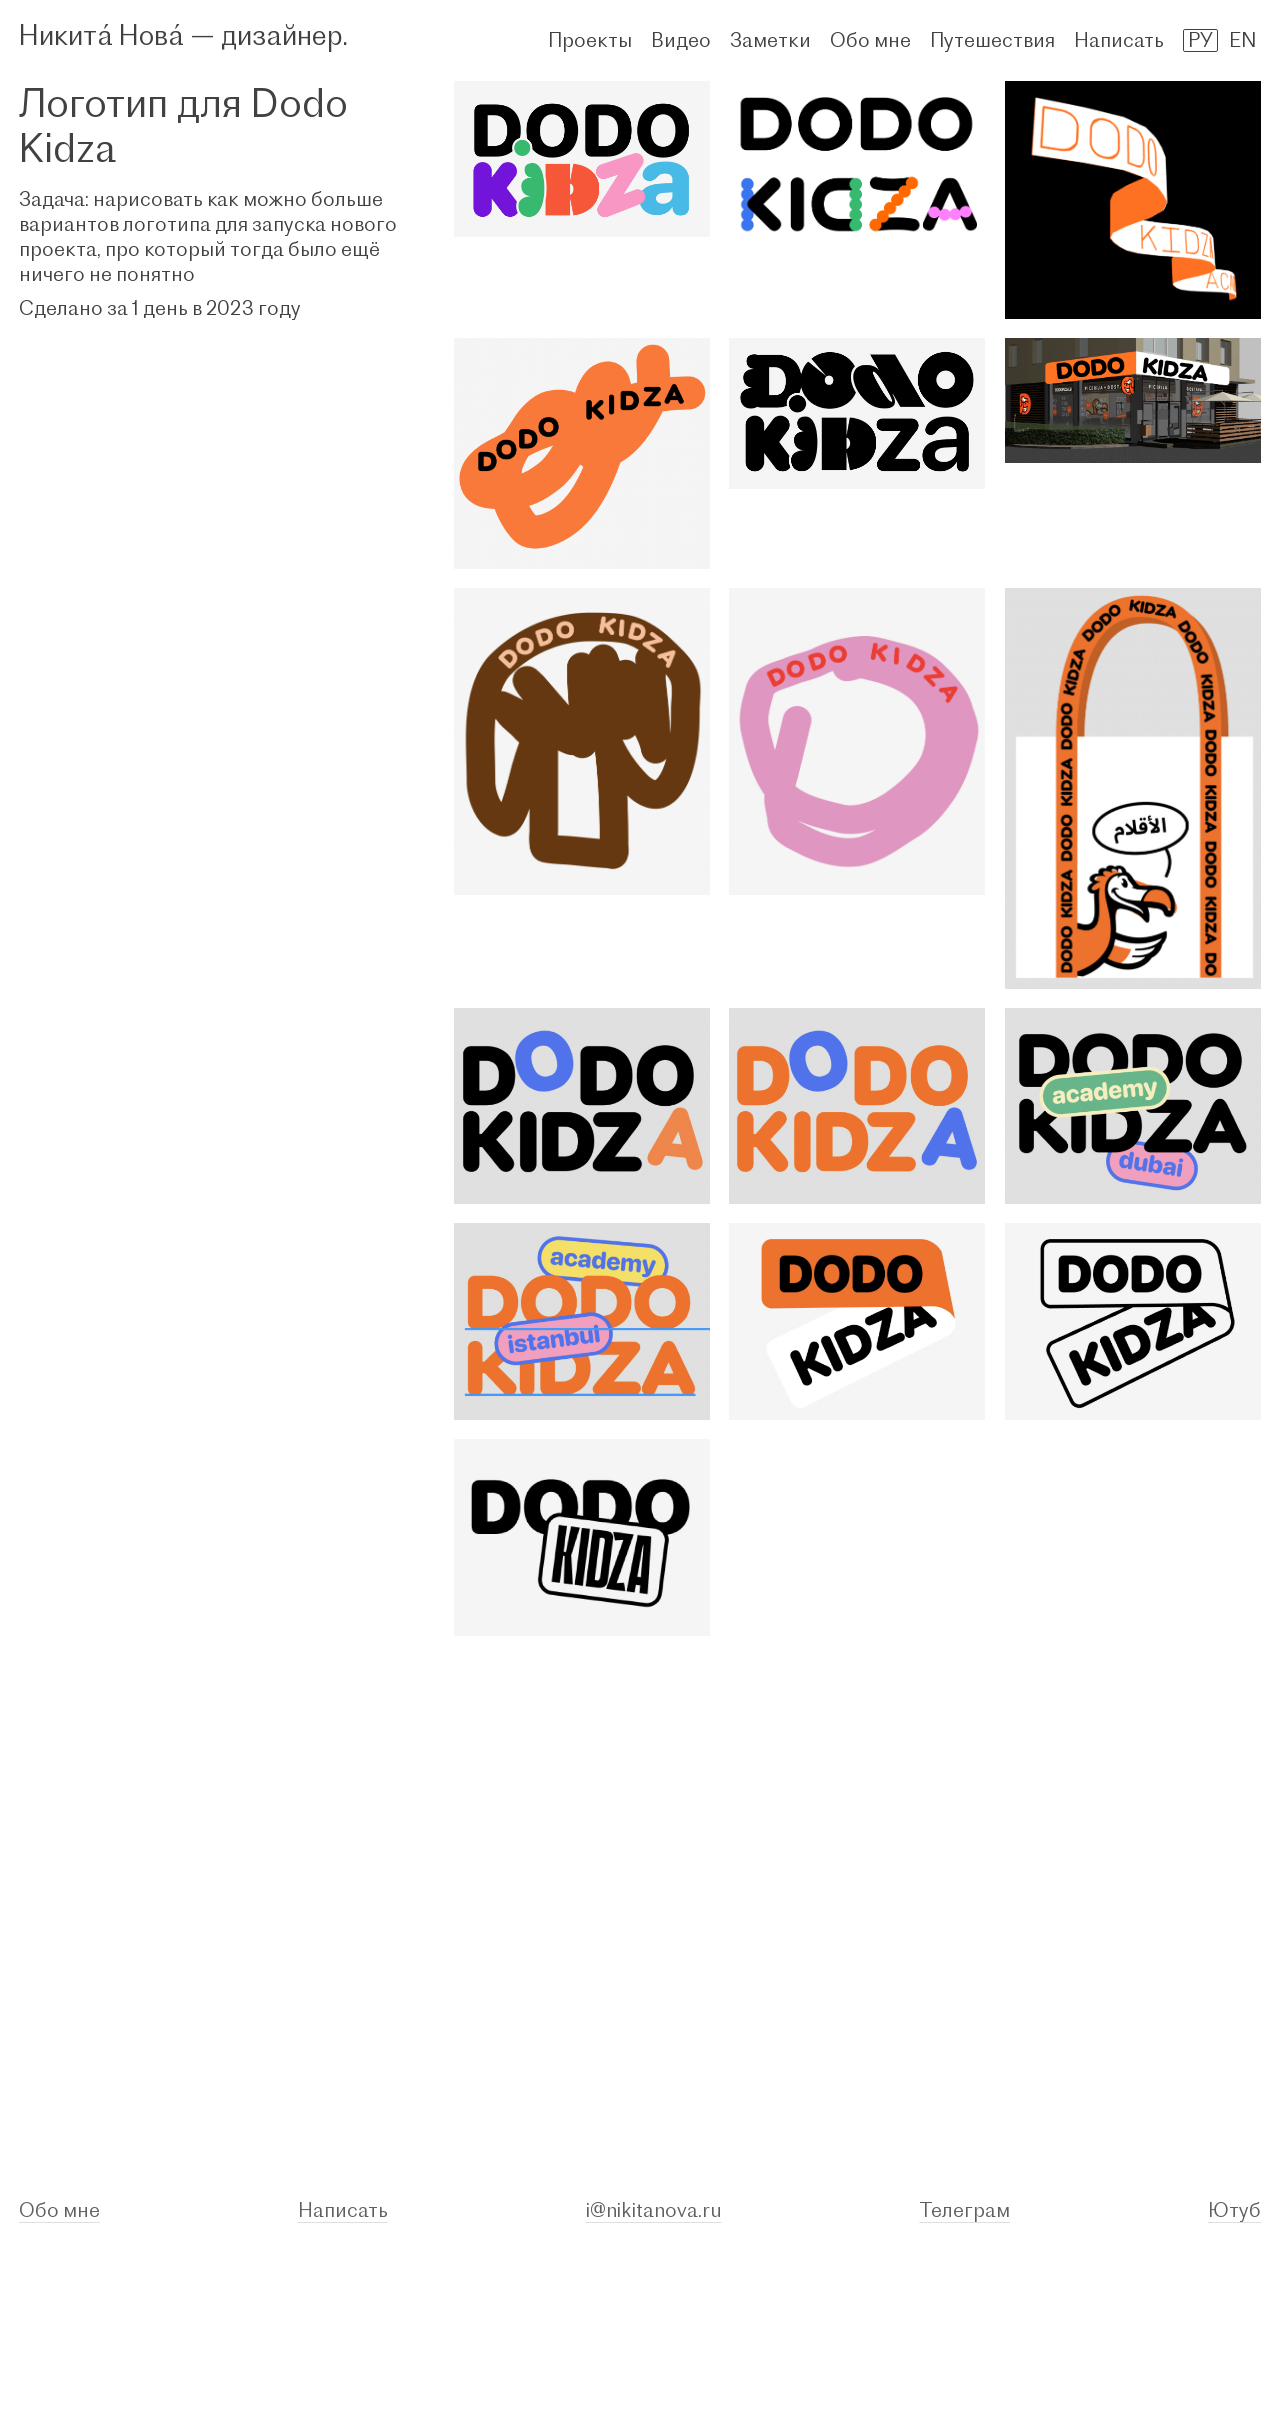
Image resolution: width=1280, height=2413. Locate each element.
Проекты (590, 40)
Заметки (770, 40)
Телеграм (964, 2210)
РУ (1200, 40)
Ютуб (1234, 2210)
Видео (681, 40)
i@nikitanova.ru (654, 2210)
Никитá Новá (101, 35)
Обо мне (870, 40)
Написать (1119, 40)
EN (1242, 40)
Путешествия (992, 40)
